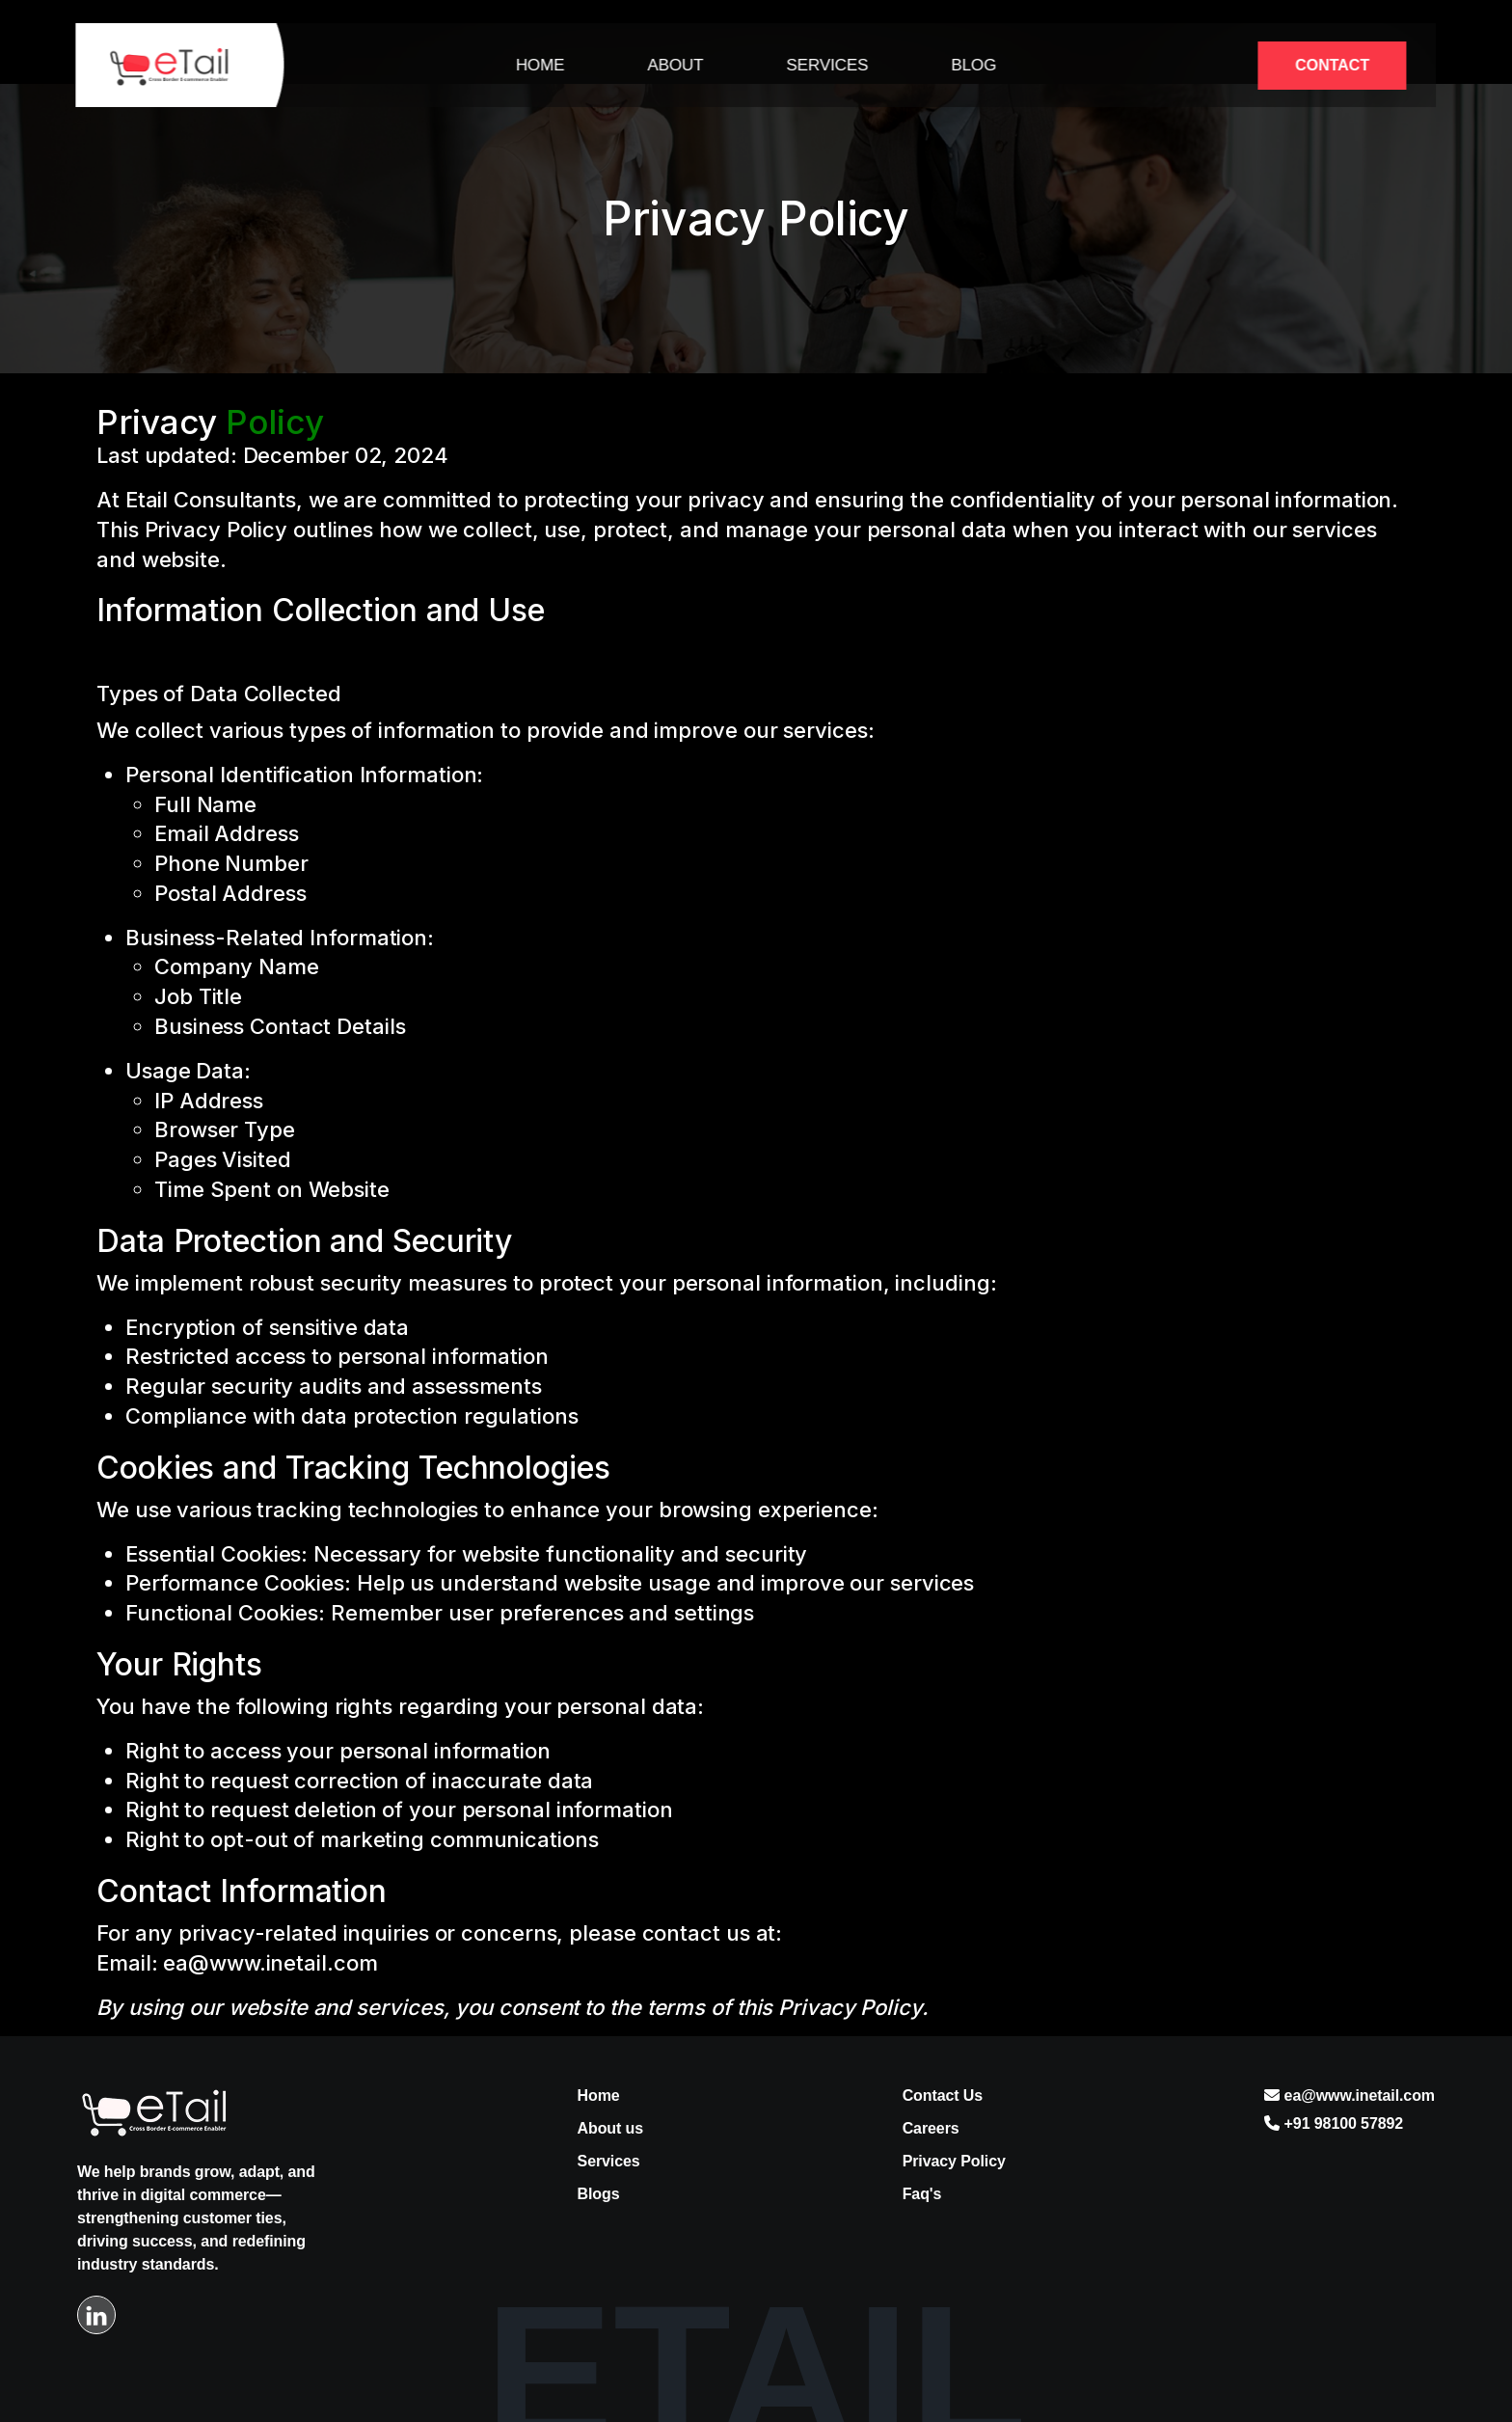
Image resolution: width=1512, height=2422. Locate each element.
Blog (973, 65)
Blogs (599, 2194)
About (675, 65)
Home (540, 65)
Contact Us (943, 2095)
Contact (1332, 65)
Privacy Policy (954, 2161)
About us (611, 2128)
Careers (931, 2128)
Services (827, 65)
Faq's (922, 2194)
